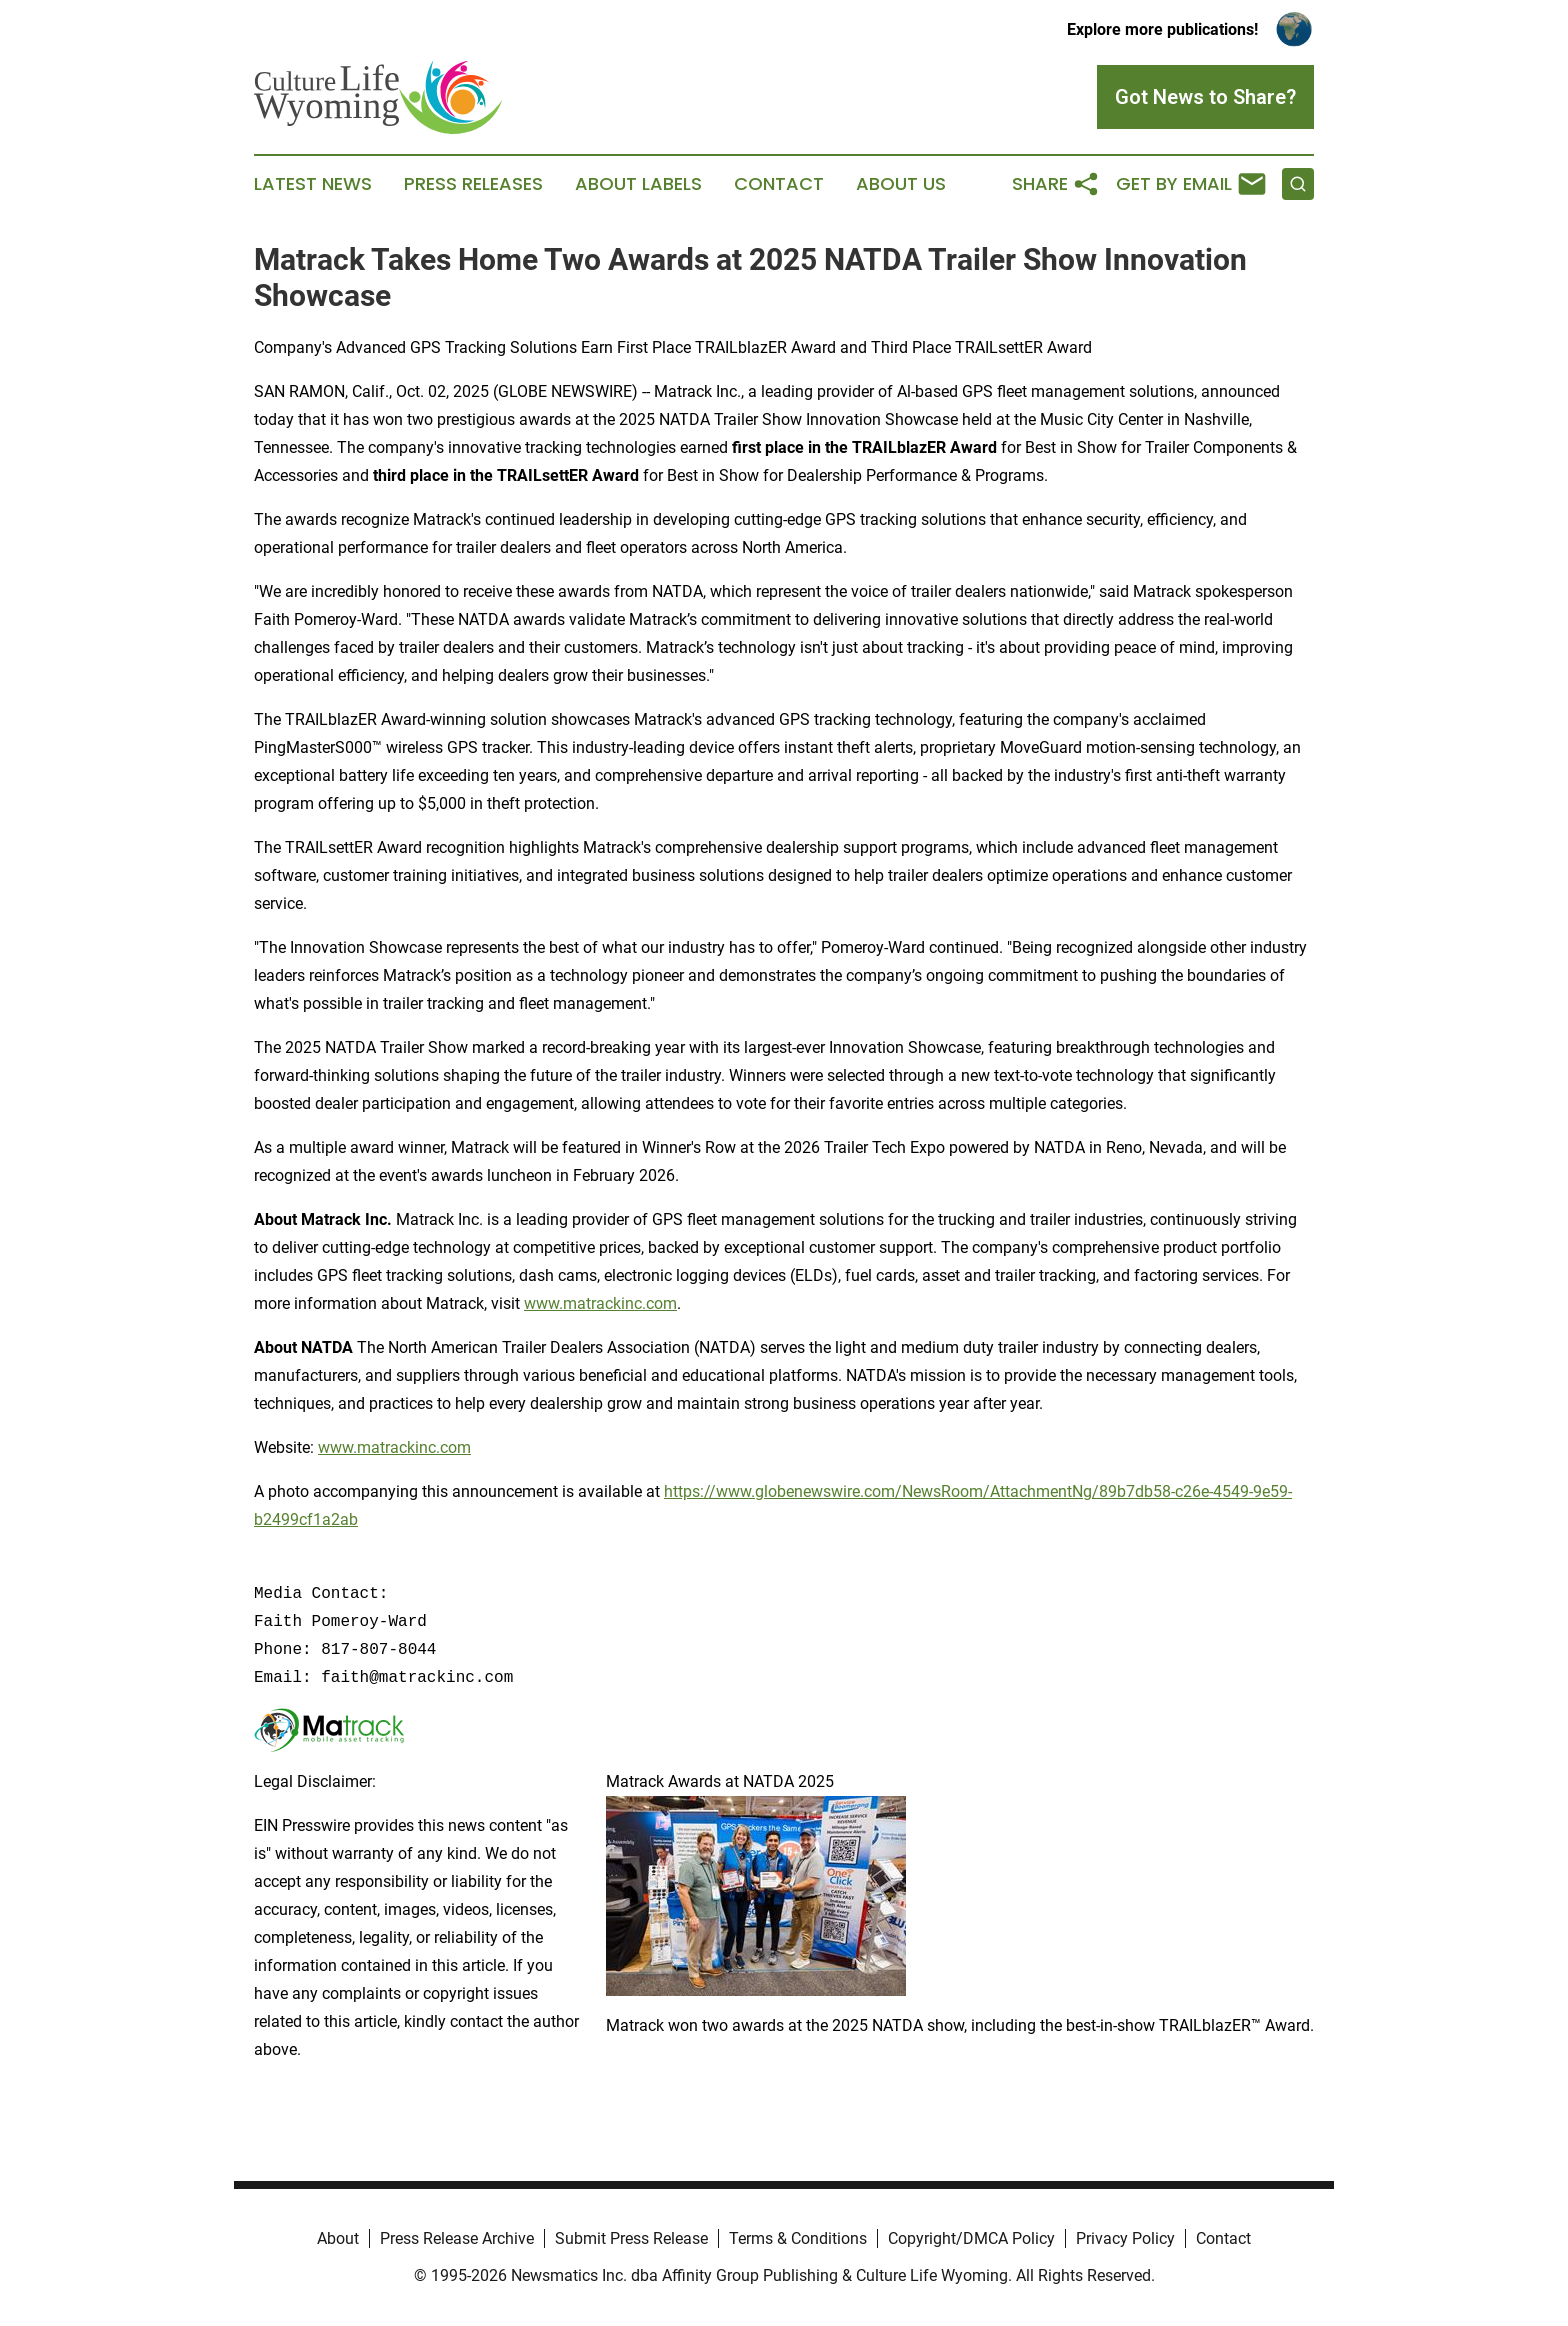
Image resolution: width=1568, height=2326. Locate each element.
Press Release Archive (457, 2238)
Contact (779, 184)
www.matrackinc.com (600, 1303)
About (338, 2238)
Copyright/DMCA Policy (971, 2238)
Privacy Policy (1125, 2238)
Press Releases (473, 184)
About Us (901, 184)
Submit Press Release (631, 2238)
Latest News (313, 184)
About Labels (638, 184)
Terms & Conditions (798, 2238)
